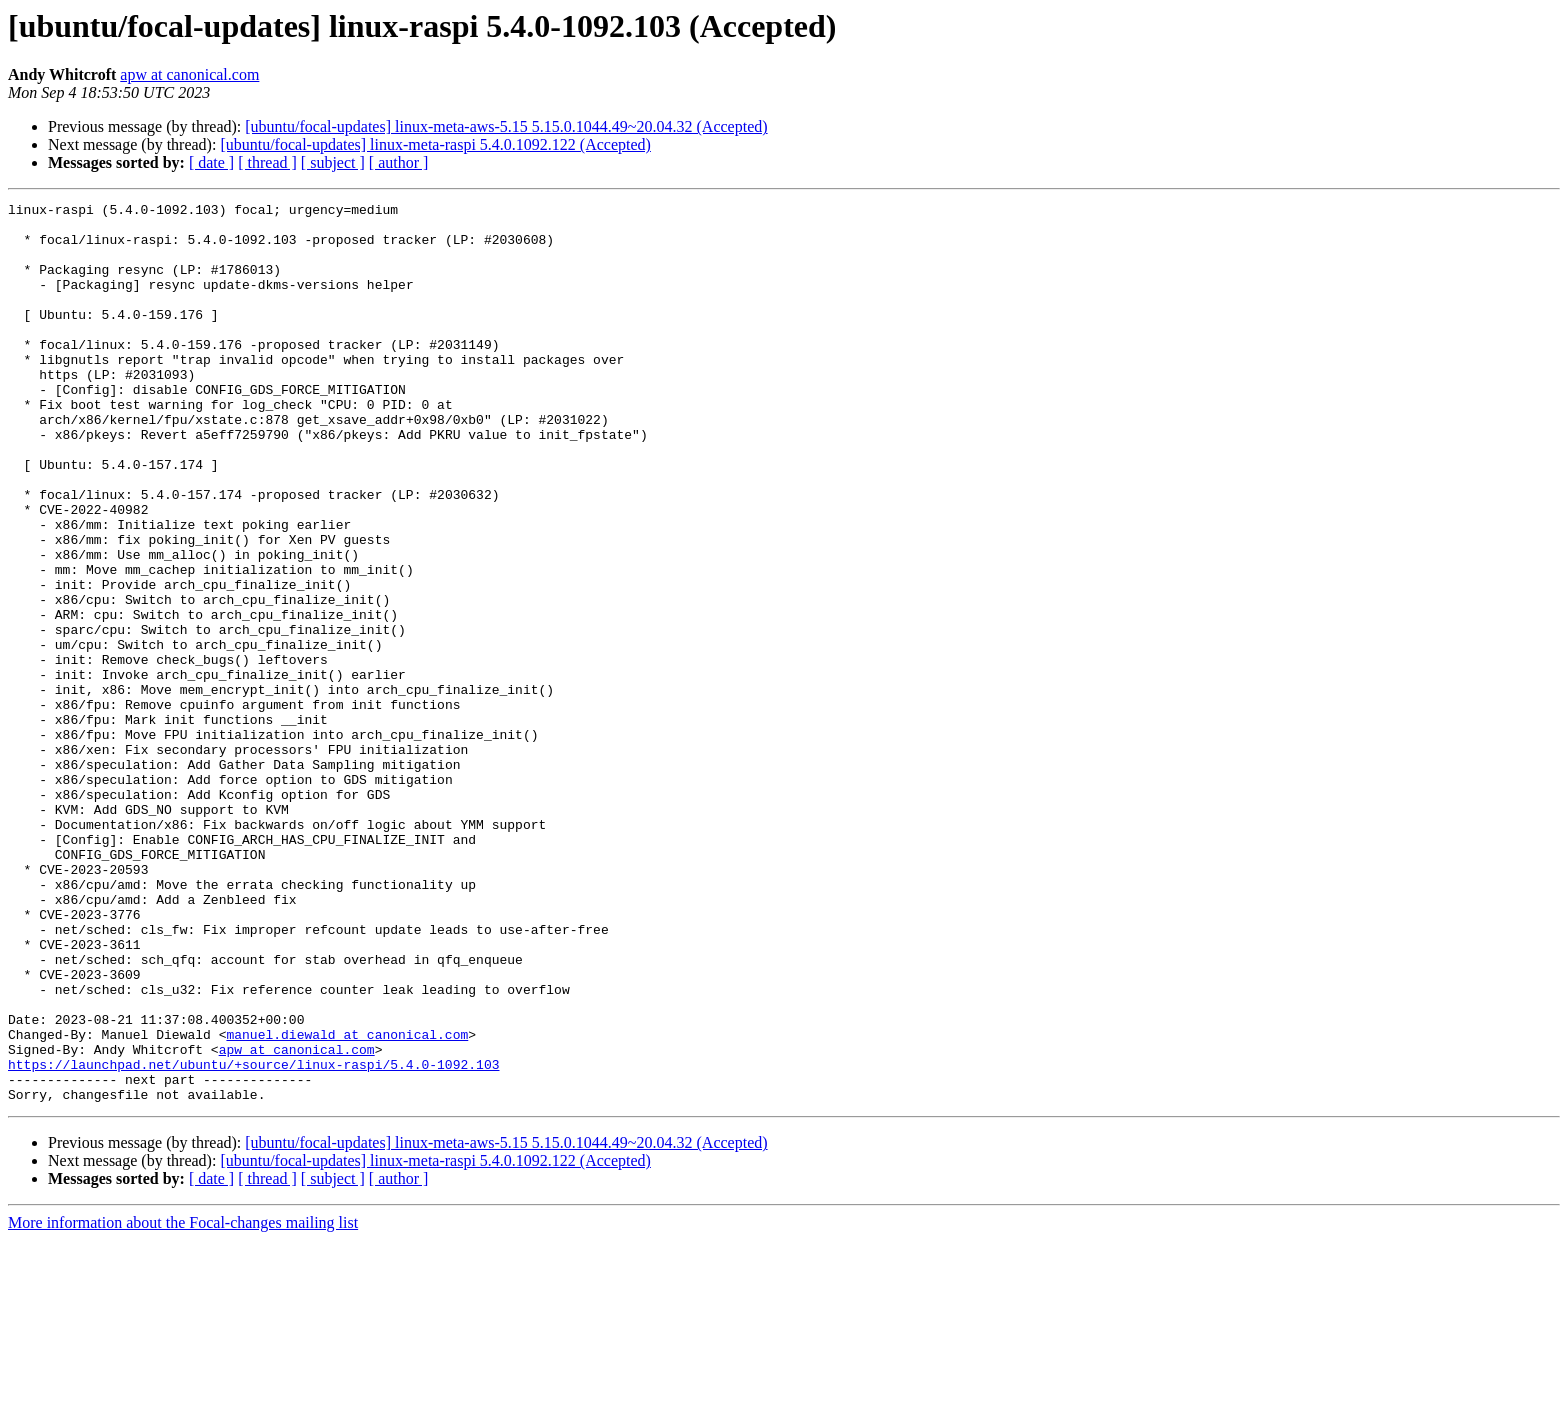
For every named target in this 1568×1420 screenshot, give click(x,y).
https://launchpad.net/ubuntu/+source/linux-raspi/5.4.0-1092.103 (253, 1238)
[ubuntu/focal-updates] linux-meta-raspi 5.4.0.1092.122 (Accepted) (435, 144)
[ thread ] (267, 162)
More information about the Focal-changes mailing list (183, 1402)
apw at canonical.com (189, 74)
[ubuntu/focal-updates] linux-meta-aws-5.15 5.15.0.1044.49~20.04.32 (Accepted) (506, 126)
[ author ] (399, 162)
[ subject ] (333, 162)
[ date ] (211, 162)
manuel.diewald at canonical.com (347, 1202)
